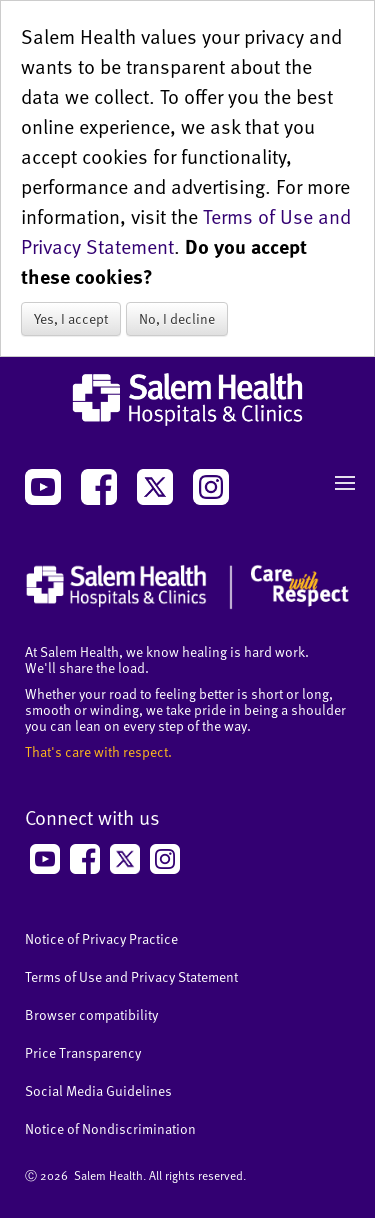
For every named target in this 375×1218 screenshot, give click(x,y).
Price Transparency (83, 1052)
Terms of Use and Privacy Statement (131, 976)
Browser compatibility (91, 1014)
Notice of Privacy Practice (101, 938)
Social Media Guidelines (98, 1090)
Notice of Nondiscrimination (110, 1128)
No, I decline (177, 318)
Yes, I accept (71, 318)
